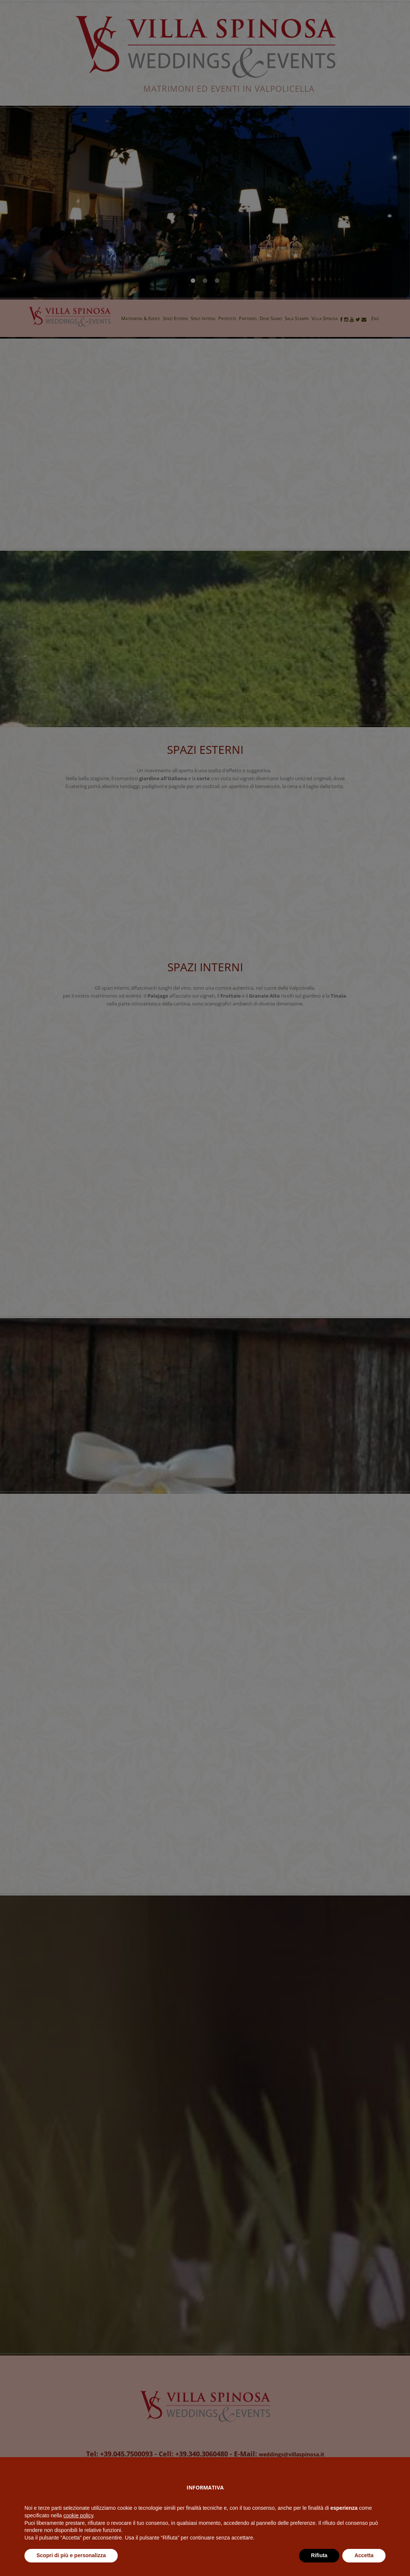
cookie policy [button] (78, 2531)
